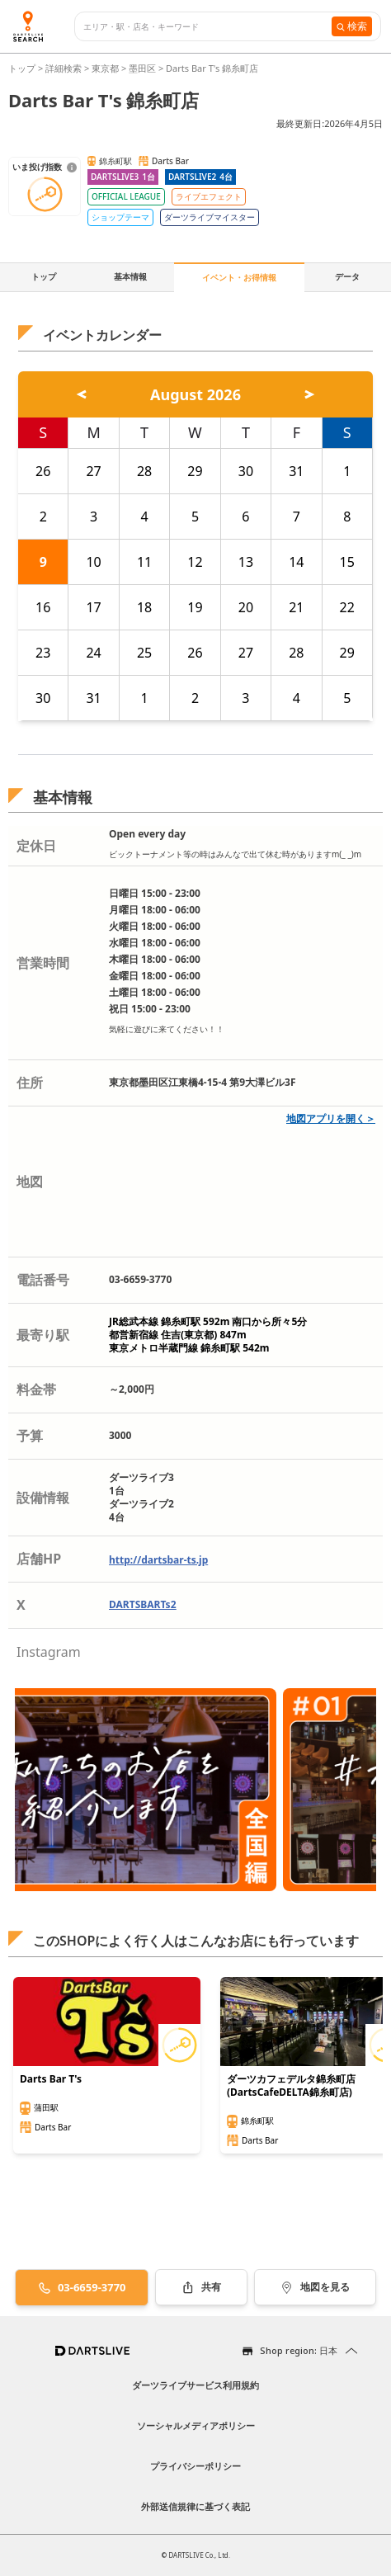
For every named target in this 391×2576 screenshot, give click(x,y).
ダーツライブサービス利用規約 (195, 2385)
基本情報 (130, 276)
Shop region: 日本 (298, 2350)
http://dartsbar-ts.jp (158, 1560)
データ (347, 276)
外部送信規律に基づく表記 (195, 2506)
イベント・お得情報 (239, 277)
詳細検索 (64, 68)
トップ (23, 68)
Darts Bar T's (51, 2079)
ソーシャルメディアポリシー (196, 2425)
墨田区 (142, 68)
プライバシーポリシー (195, 2466)
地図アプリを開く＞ (330, 1118)
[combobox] (207, 26)
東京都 (105, 68)
